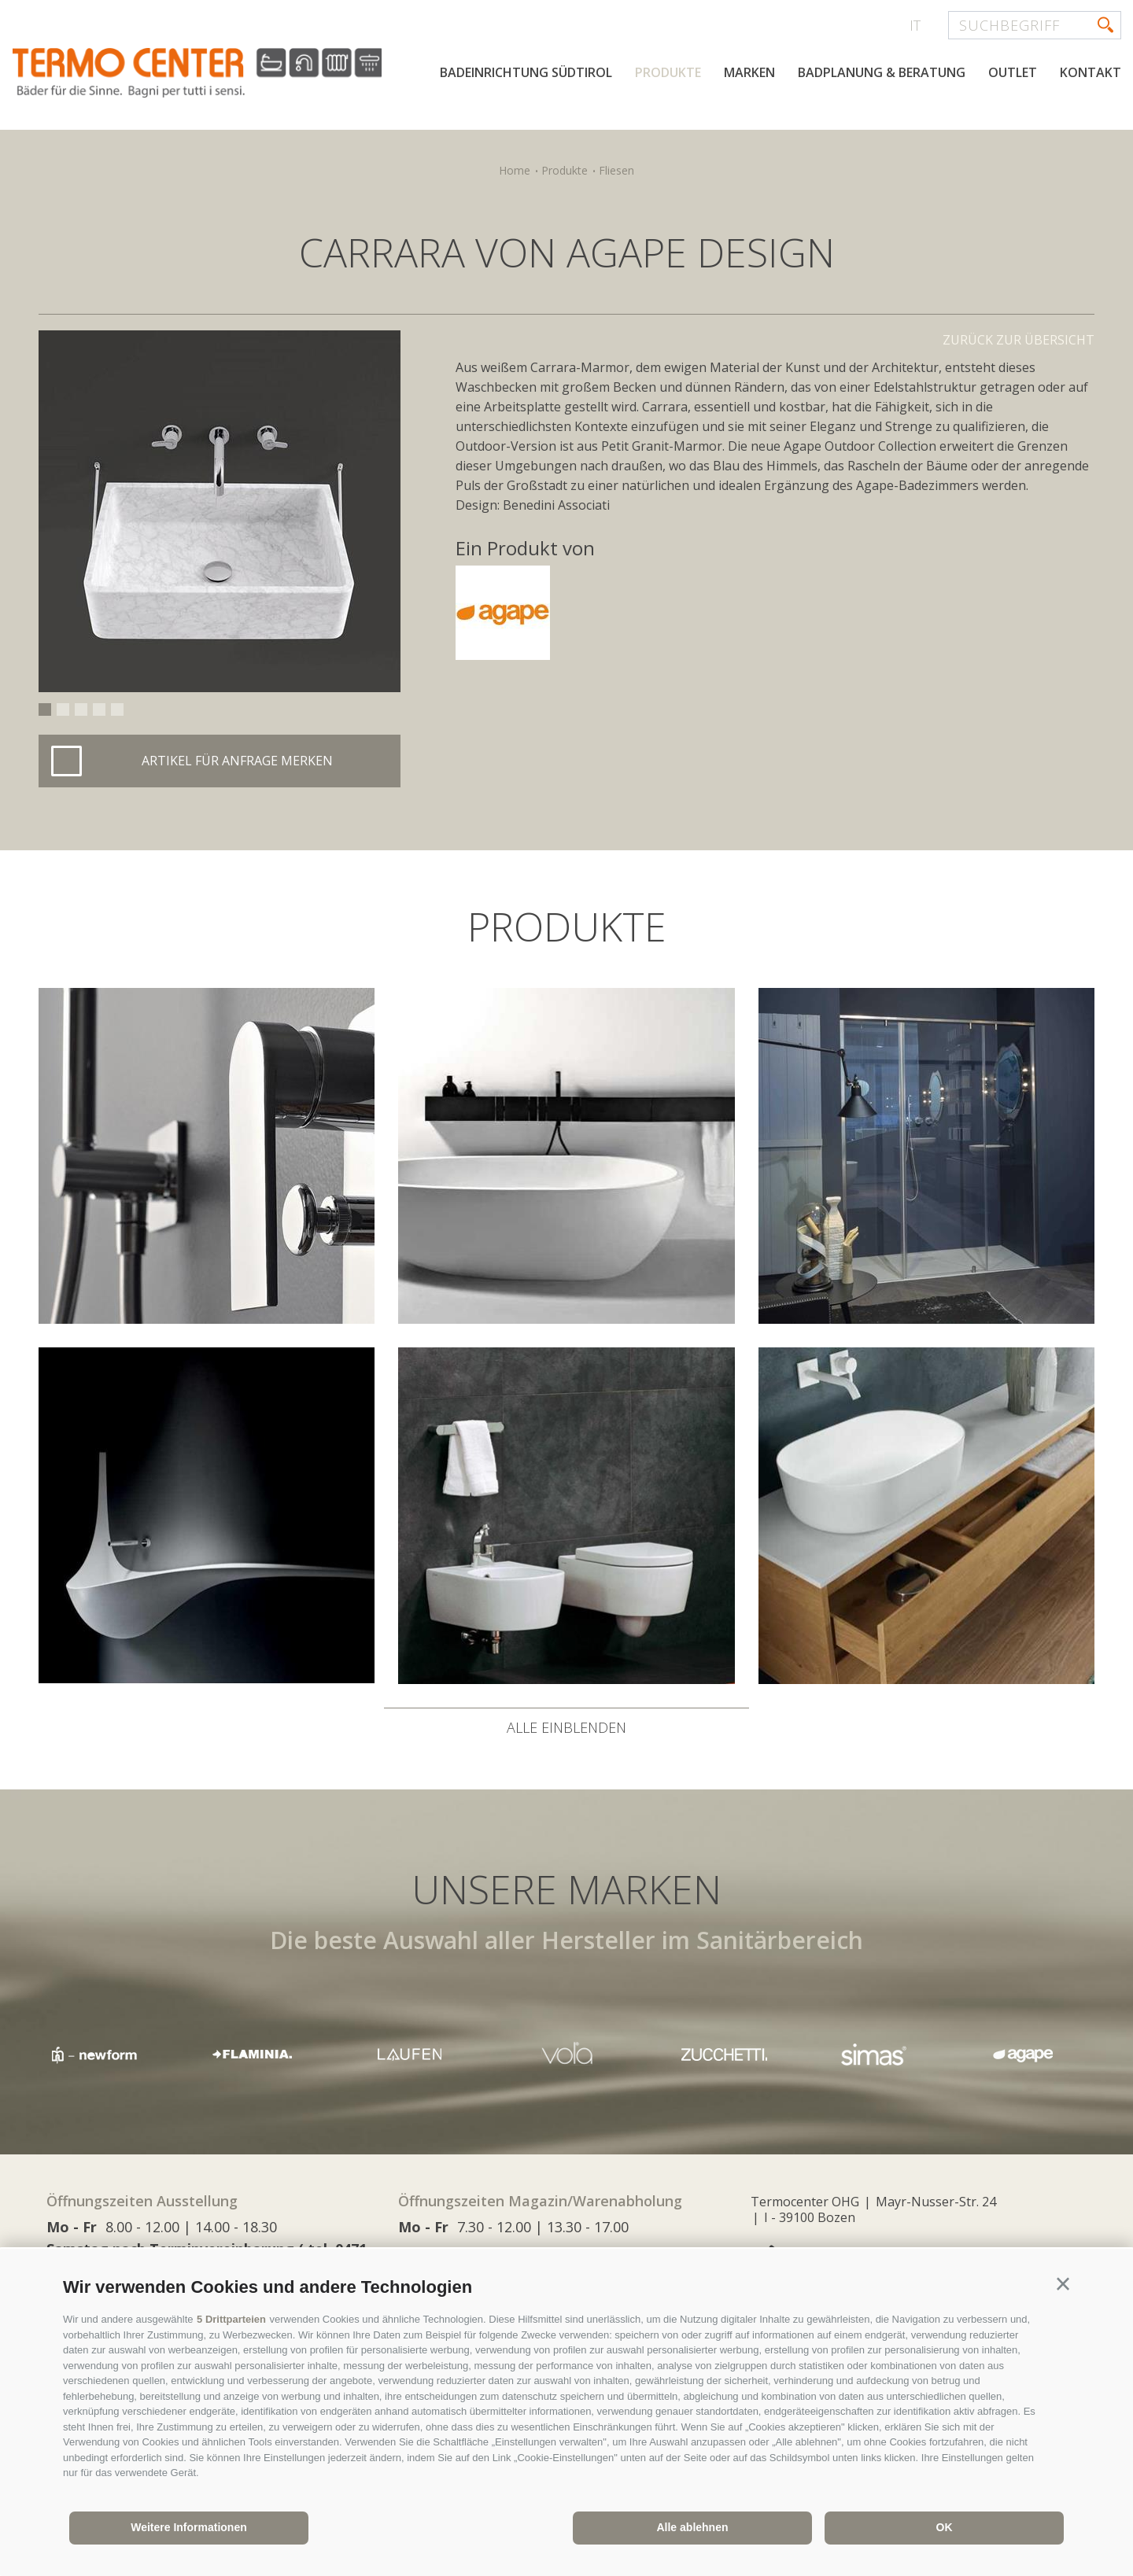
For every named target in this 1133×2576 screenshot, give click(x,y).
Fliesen (616, 170)
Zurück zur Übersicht (1018, 339)
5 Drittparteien (231, 2319)
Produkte (668, 72)
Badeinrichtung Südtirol (526, 72)
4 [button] (99, 709)
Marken (749, 72)
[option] (219, 511)
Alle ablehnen (692, 2527)
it (915, 25)
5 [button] (117, 709)
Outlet (1012, 72)
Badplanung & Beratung (881, 72)
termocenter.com (201, 73)
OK (944, 2527)
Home (514, 170)
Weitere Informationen (189, 2527)
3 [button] (81, 709)
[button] (1063, 2284)
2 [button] (63, 709)
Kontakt (1090, 72)
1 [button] (45, 709)
